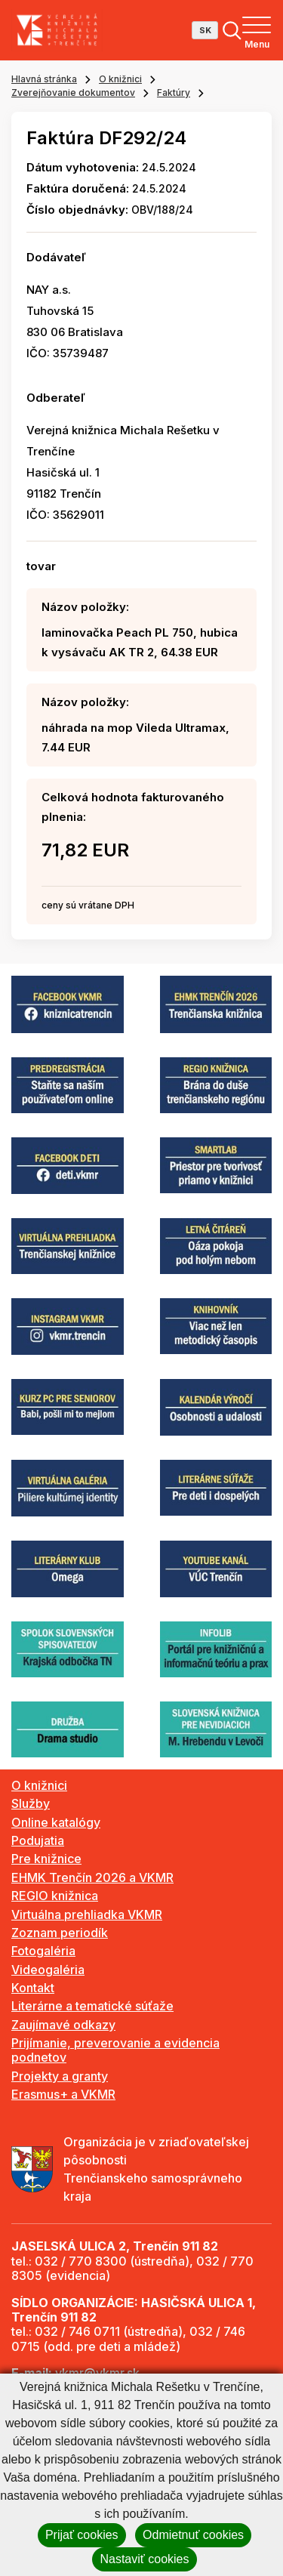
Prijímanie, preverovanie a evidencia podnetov (115, 2050)
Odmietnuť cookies (193, 2534)
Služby (30, 1803)
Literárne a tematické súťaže (92, 2005)
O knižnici (120, 79)
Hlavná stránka (44, 79)
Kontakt (32, 1987)
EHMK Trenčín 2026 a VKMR (92, 1877)
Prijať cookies (81, 2534)
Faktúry (173, 92)
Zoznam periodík (59, 1932)
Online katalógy (55, 1822)
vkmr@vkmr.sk (97, 2372)
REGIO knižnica (54, 1895)
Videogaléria (48, 1969)
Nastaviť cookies (144, 2559)
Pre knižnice (46, 1858)
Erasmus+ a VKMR (63, 2094)
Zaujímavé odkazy (63, 2024)
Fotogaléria (43, 1950)
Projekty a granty (59, 2076)
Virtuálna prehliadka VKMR (86, 1914)
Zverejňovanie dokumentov (73, 92)
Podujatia (37, 1840)
